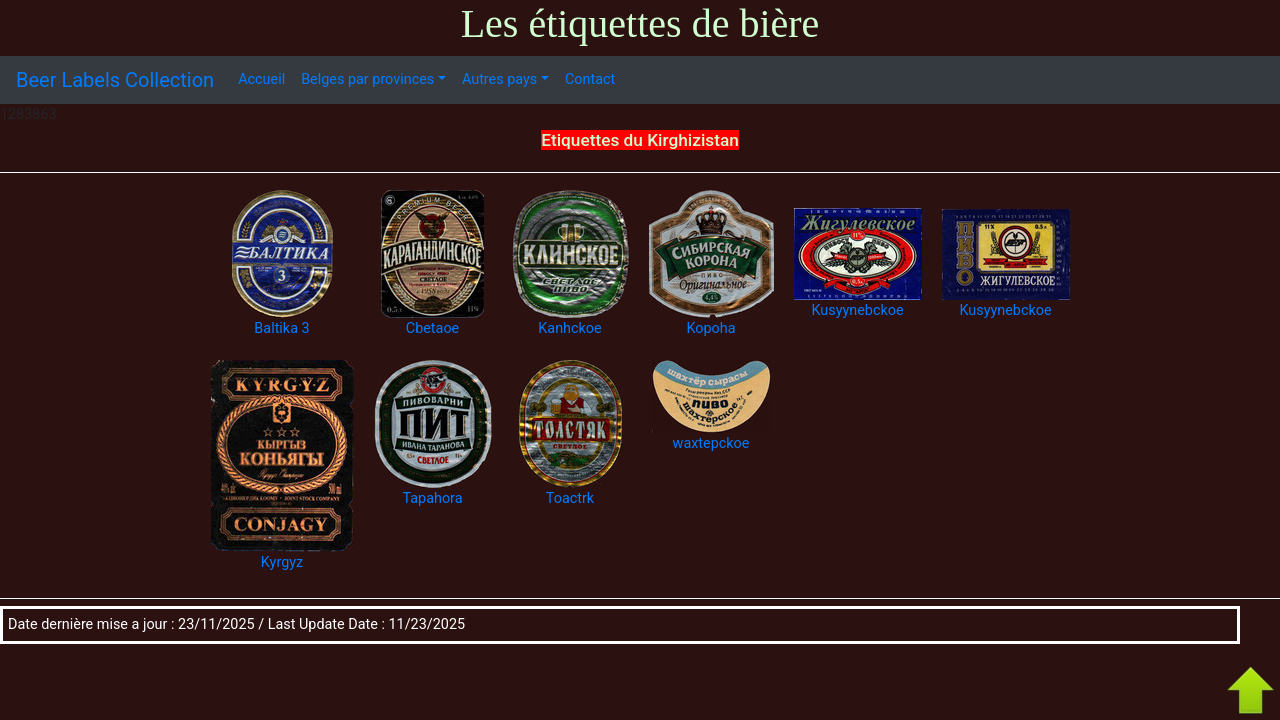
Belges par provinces (367, 79)
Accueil (261, 79)
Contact (590, 79)
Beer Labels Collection (115, 80)
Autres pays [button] (499, 79)
